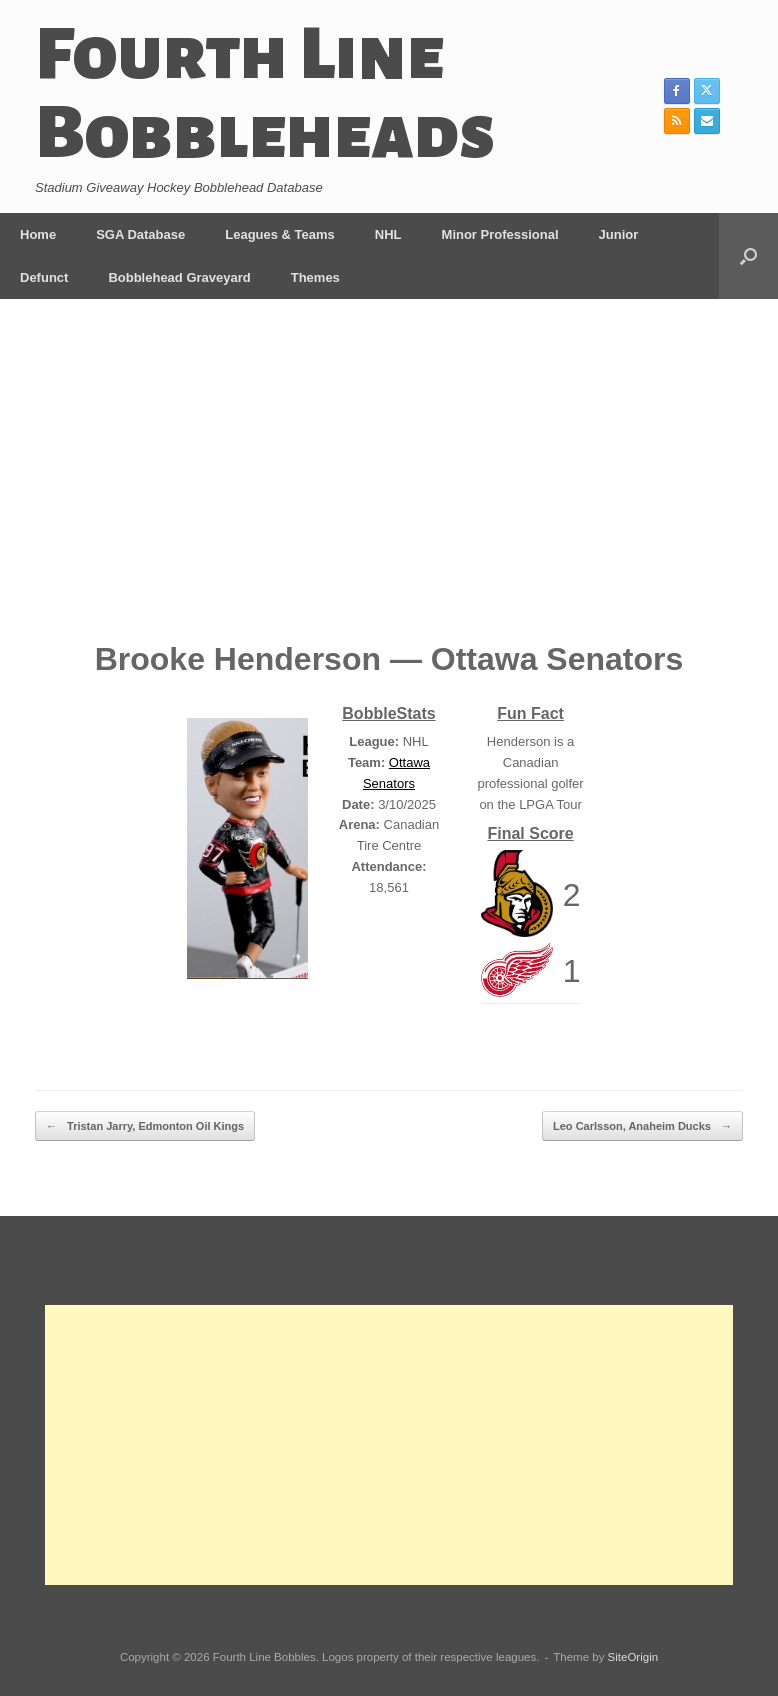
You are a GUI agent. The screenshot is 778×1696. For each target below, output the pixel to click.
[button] (748, 256)
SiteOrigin (633, 1657)
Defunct (44, 277)
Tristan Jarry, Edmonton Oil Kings (145, 1126)
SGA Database (140, 234)
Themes (315, 277)
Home (38, 234)
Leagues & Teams (280, 234)
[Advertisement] (389, 484)
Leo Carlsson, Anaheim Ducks (642, 1126)
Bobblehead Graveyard (179, 277)
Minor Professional (500, 234)
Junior (619, 234)
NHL (388, 234)
